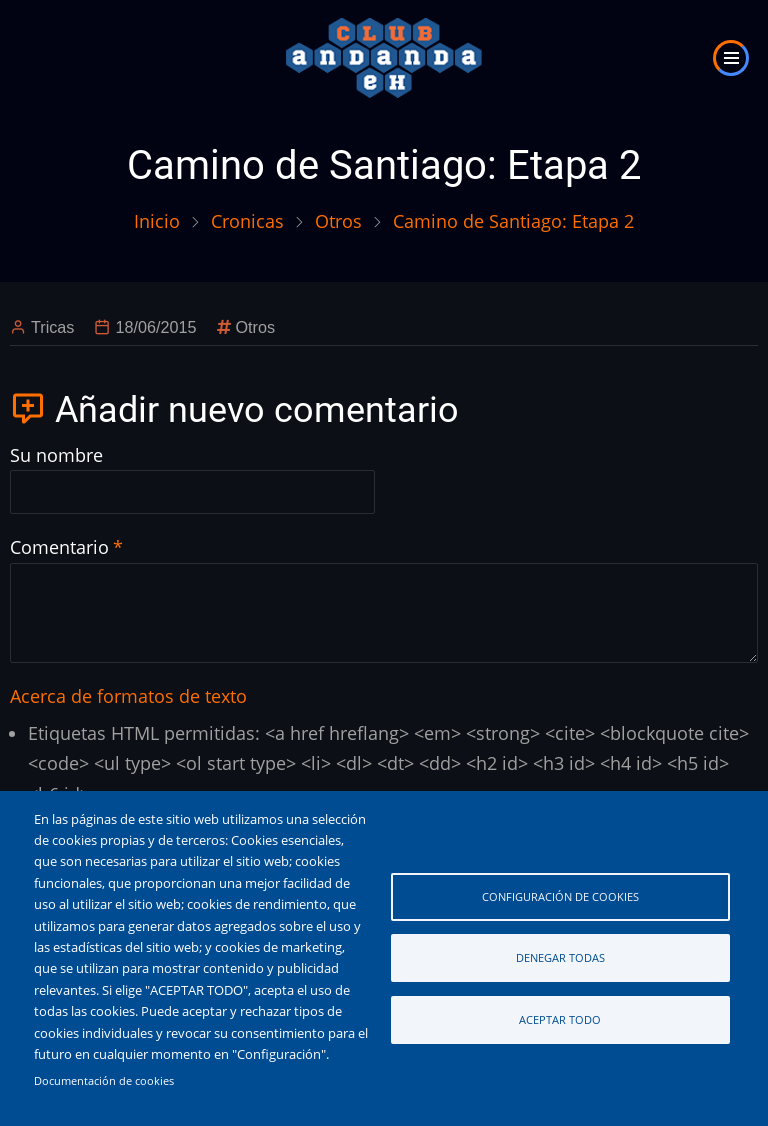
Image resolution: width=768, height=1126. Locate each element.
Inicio (157, 221)
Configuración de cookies (560, 896)
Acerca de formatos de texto (128, 696)
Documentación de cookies (104, 1081)
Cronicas (247, 221)
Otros (338, 221)
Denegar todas (560, 957)
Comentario (59, 547)
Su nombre (56, 455)
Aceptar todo (560, 1019)
